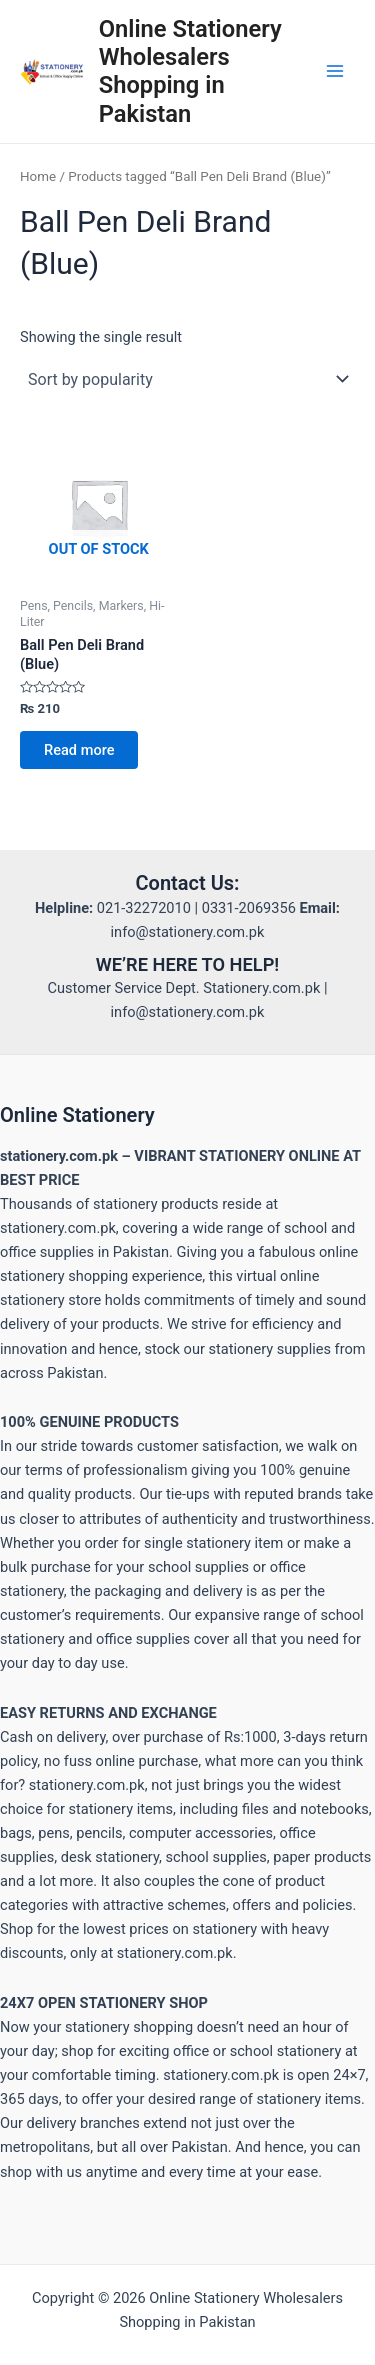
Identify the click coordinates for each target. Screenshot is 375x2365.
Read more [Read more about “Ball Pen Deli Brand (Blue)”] (79, 750)
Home (38, 176)
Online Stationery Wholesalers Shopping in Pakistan (190, 71)
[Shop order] (187, 379)
